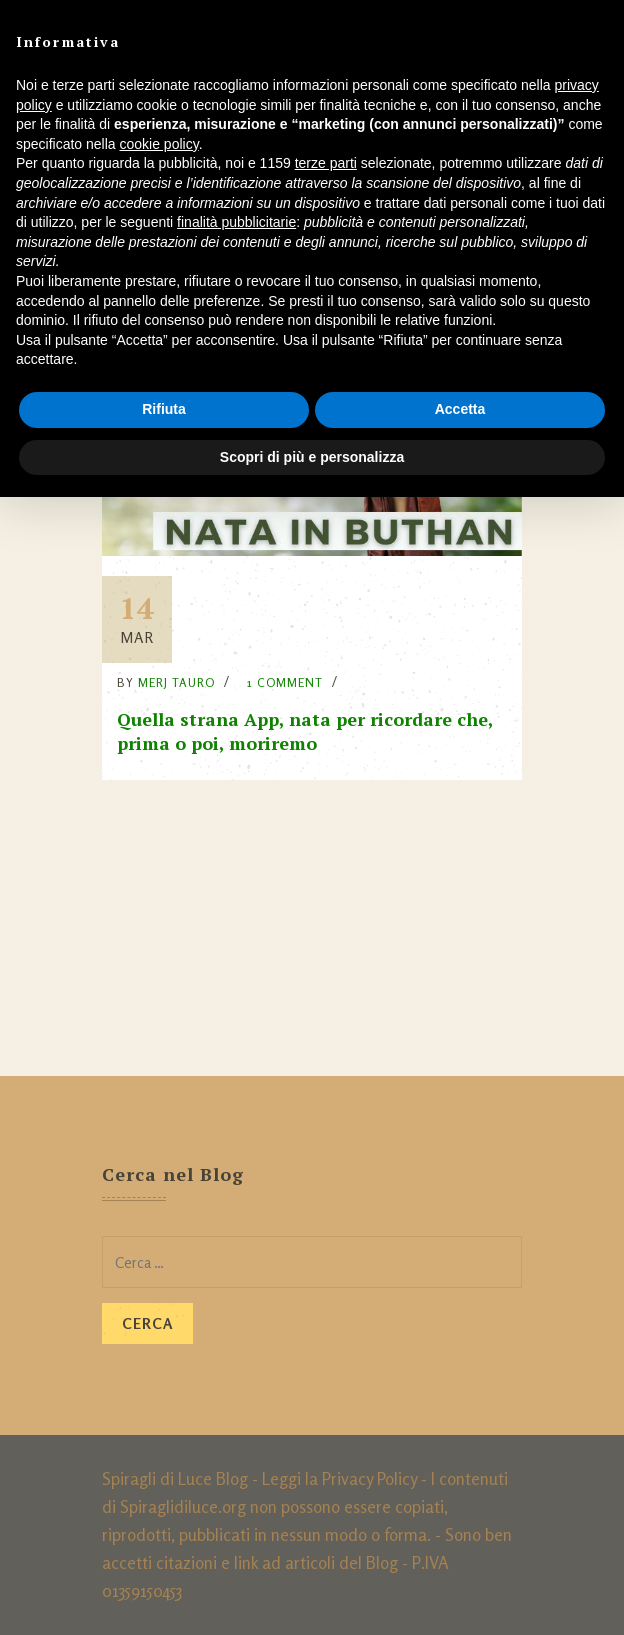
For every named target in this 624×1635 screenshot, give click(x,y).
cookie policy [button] (159, 144)
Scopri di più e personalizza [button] (312, 457)
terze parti (326, 163)
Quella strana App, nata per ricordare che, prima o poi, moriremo (305, 731)
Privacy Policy (369, 1478)
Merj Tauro (176, 682)
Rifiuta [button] (164, 409)
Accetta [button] (460, 409)
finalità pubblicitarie (236, 222)
